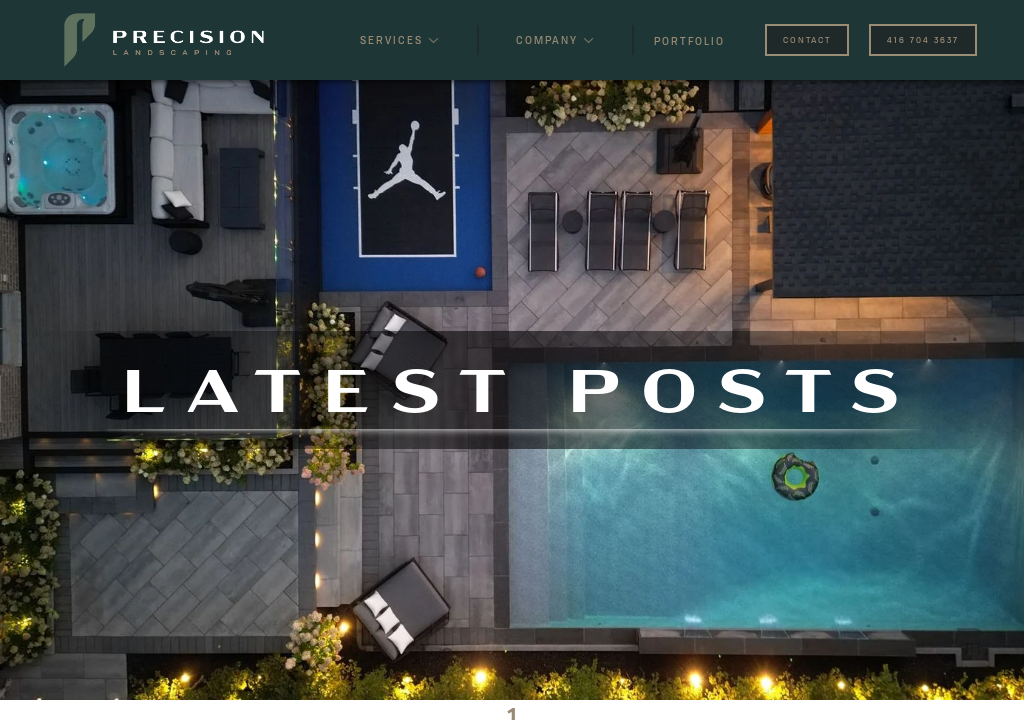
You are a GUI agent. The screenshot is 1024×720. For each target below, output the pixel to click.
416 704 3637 (923, 40)
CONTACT (807, 40)
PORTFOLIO (689, 41)
